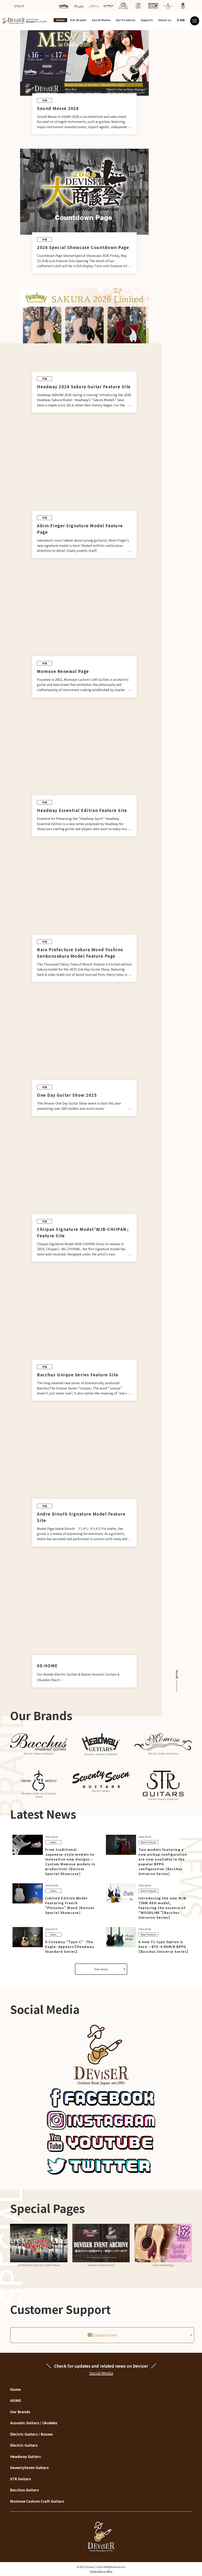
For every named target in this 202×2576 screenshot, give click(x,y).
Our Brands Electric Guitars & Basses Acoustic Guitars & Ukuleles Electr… (84, 1672)
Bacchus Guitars (24, 2489)
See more (101, 1969)
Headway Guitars (25, 2456)
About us (164, 20)
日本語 (181, 20)
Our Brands (78, 20)
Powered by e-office (101, 2571)
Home (60, 20)
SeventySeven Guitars (29, 2467)
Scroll (177, 1674)
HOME (15, 2400)
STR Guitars (20, 2478)
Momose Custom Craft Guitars (37, 2501)
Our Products (125, 20)
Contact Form (102, 2335)
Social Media (101, 20)
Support (147, 20)
